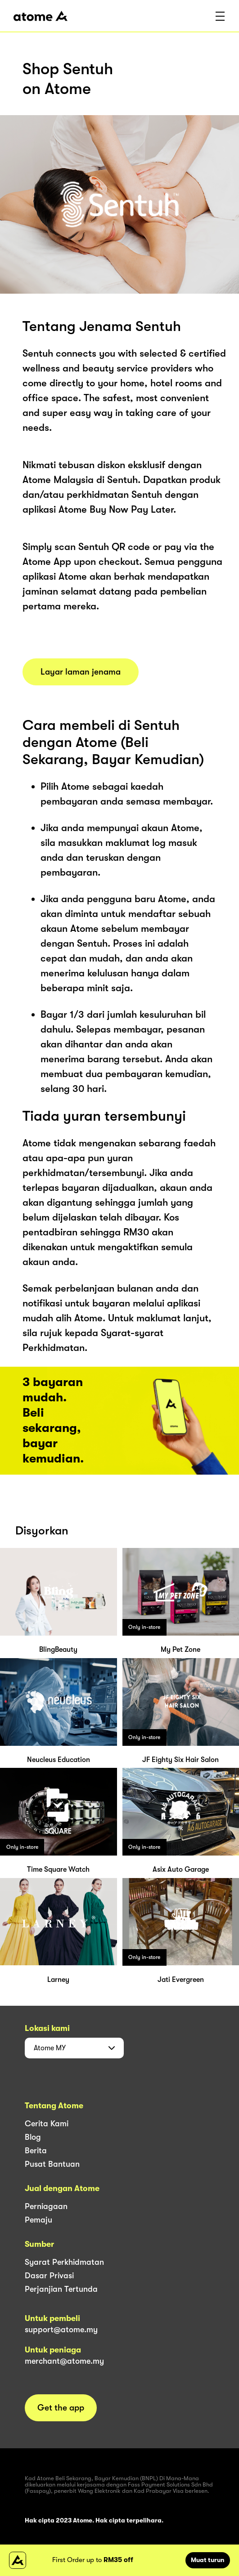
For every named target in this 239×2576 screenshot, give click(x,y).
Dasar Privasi (49, 2275)
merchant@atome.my (64, 2361)
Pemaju (38, 2219)
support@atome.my (61, 2329)
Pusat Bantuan (52, 2164)
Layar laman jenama (81, 672)
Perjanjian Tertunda (61, 2289)
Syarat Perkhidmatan (64, 2262)
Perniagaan (46, 2206)
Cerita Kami (46, 2123)
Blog (33, 2137)
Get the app (60, 2408)
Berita (36, 2150)
